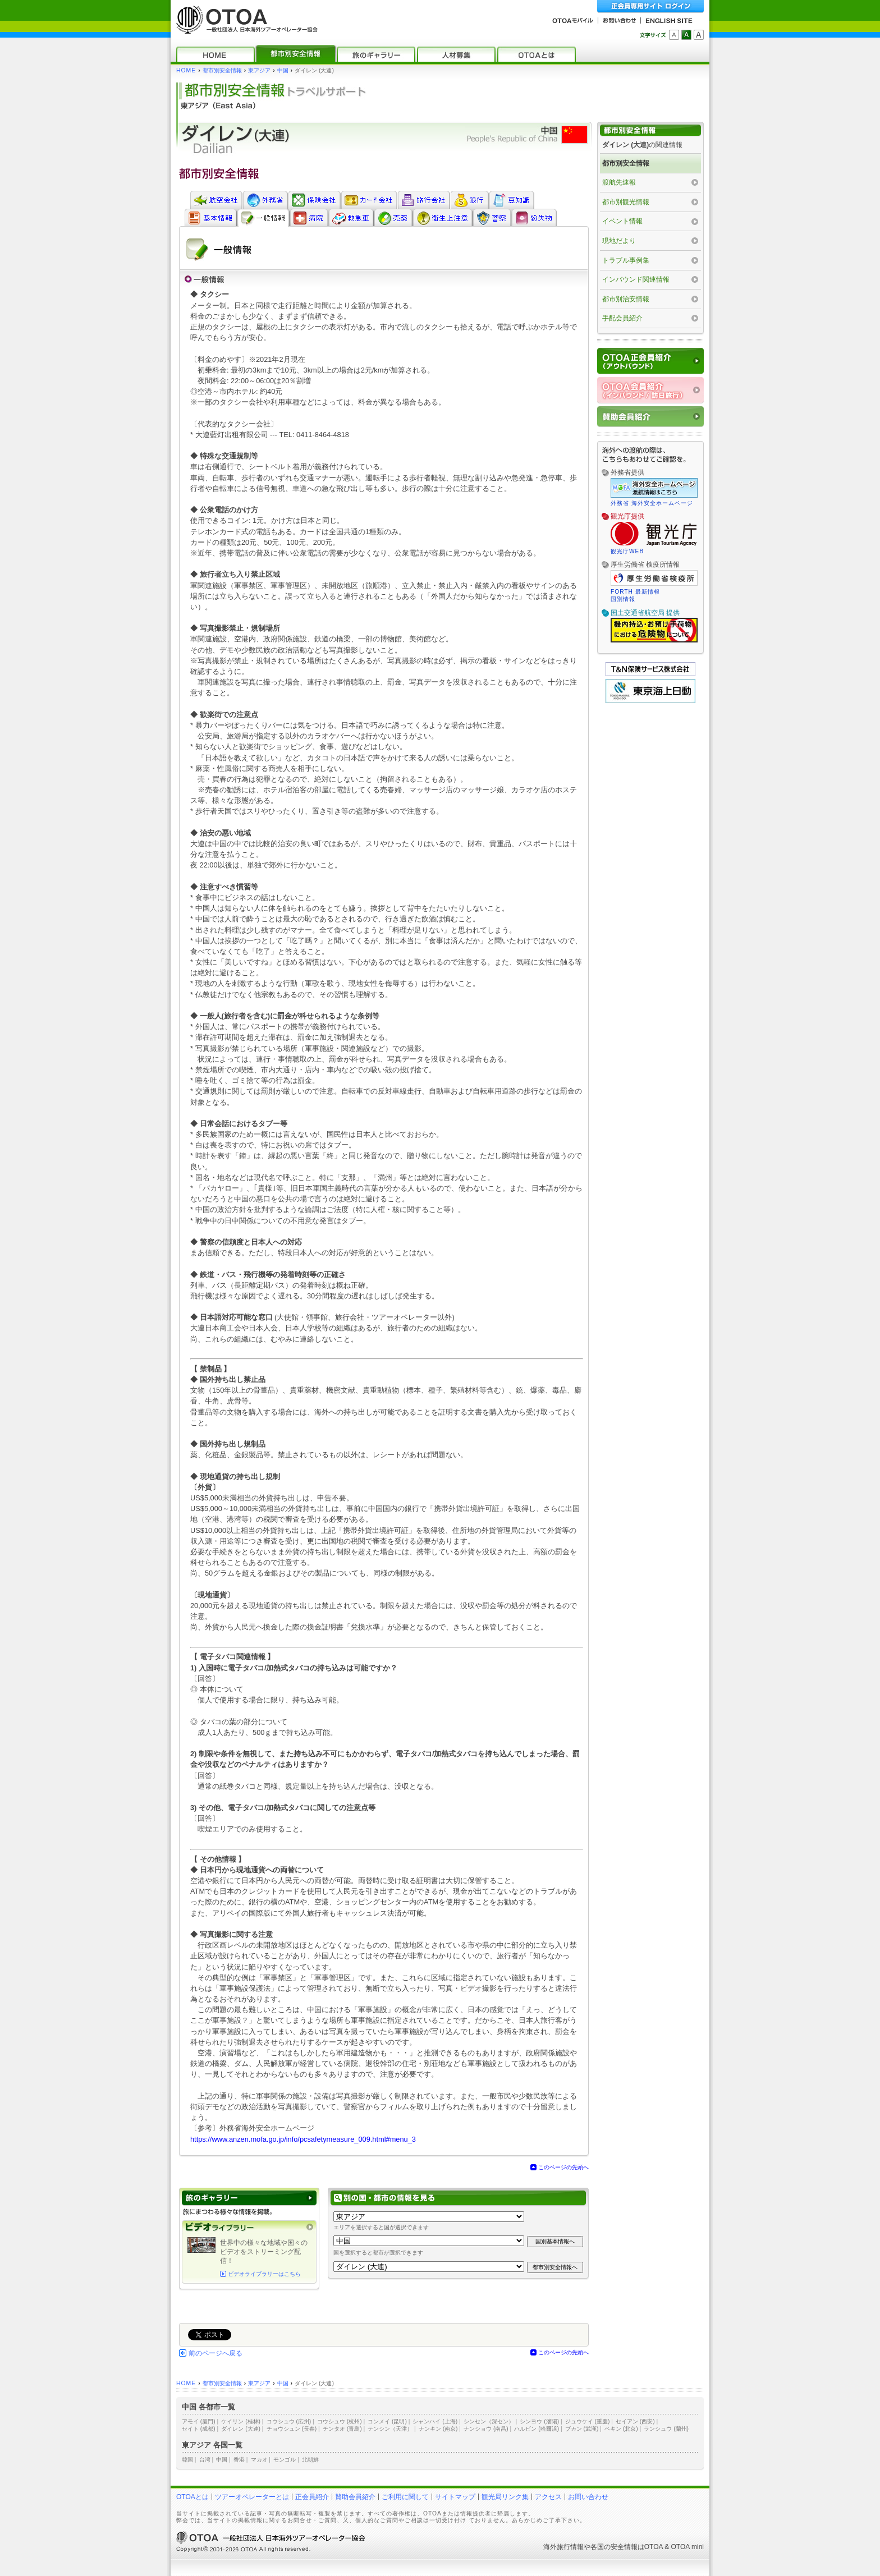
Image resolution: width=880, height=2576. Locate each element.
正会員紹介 (312, 2497)
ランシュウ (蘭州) (666, 2429)
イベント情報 (622, 221)
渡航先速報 (619, 182)
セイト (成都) (199, 2429)
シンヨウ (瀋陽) (539, 2421)
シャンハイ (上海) (434, 2421)
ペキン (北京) (621, 2429)
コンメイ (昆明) (387, 2421)
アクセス (548, 2497)
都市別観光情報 (625, 202)
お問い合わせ (588, 2497)
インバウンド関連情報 (636, 279)
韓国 (187, 2459)
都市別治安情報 (625, 299)
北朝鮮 (310, 2459)
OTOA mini (687, 2547)
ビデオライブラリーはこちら (264, 2274)
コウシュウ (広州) (289, 2421)
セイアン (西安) (635, 2421)
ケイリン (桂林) (240, 2421)
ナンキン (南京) (438, 2429)
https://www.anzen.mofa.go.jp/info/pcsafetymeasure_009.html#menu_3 (303, 2139)
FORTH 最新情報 (635, 592)
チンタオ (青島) (342, 2429)
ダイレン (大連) (240, 2429)
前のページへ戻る (215, 2353)
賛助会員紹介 (355, 2497)
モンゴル (284, 2459)
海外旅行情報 (563, 2547)
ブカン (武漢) (582, 2429)
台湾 (204, 2459)
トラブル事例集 (625, 260)
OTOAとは (192, 2497)
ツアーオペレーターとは (252, 2497)
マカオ (259, 2459)
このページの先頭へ (563, 2167)
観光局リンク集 (505, 2497)
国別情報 (623, 599)
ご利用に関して (405, 2497)
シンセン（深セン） (489, 2421)
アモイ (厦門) (199, 2421)
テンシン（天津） (390, 2429)
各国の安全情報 (614, 2547)
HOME (186, 70)
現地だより (619, 241)
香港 (239, 2459)
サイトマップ (455, 2497)
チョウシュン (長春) (292, 2429)
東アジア (259, 70)
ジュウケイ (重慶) (587, 2421)
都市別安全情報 (222, 70)
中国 (282, 70)
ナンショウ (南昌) (486, 2429)
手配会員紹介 (622, 318)
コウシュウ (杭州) (339, 2421)
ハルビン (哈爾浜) (536, 2429)
